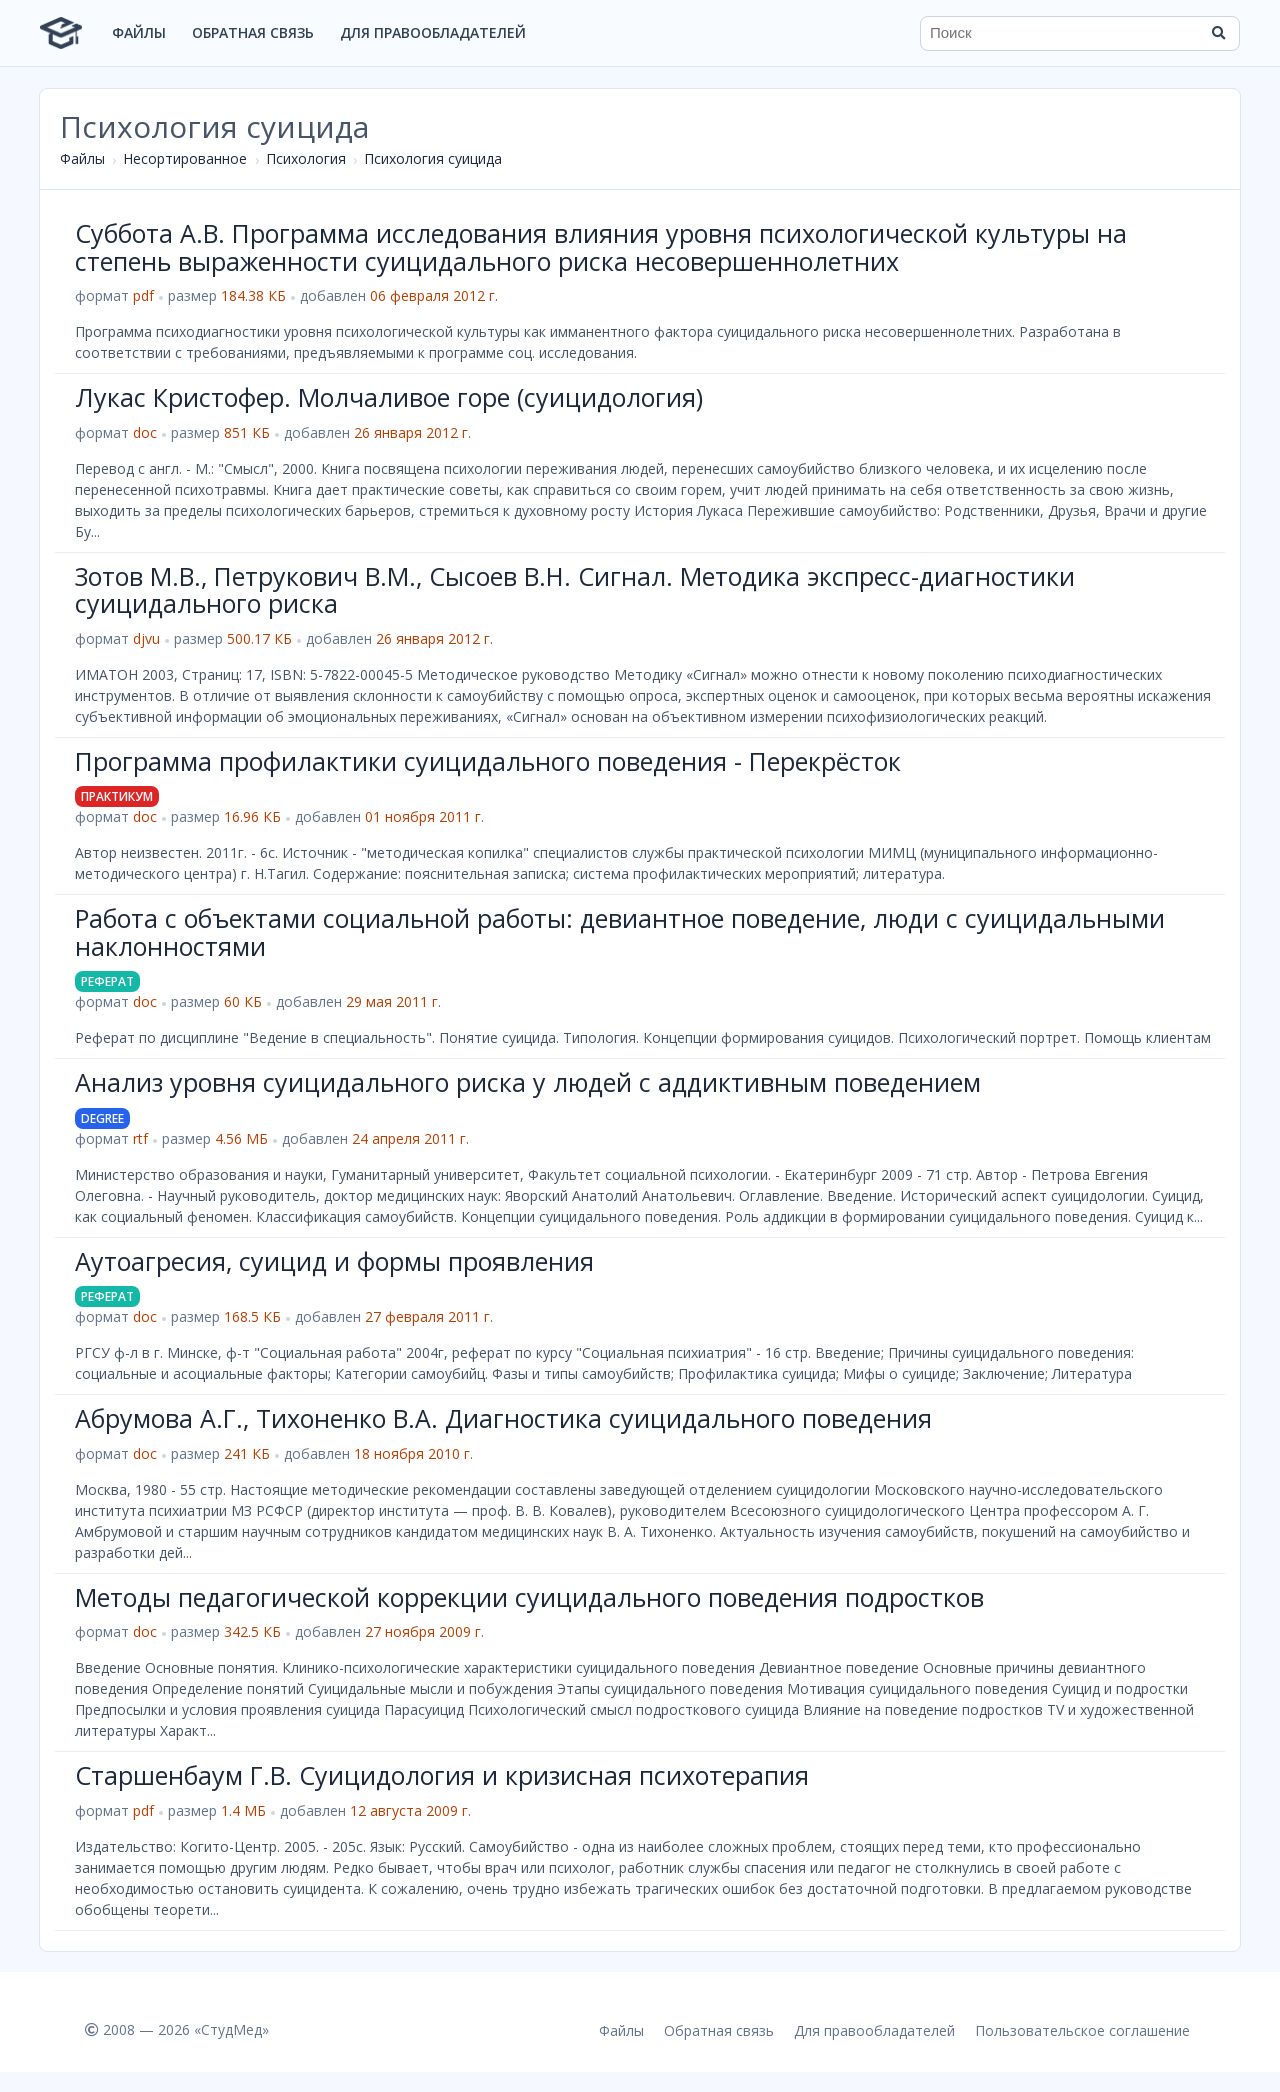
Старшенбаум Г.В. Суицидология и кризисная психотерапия (442, 1775)
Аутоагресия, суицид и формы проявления (334, 1261)
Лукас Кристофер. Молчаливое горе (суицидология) (389, 397)
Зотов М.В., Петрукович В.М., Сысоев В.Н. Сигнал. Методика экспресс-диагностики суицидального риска (575, 590)
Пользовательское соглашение (1082, 2030)
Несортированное (185, 158)
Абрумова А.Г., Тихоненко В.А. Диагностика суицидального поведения (503, 1418)
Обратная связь (253, 32)
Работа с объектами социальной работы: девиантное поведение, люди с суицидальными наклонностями (620, 932)
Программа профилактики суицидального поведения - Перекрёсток (488, 761)
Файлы (139, 32)
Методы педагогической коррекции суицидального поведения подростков (529, 1597)
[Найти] (1218, 33)
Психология (306, 158)
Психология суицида (433, 158)
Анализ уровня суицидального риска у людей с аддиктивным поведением (528, 1082)
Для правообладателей (433, 32)
